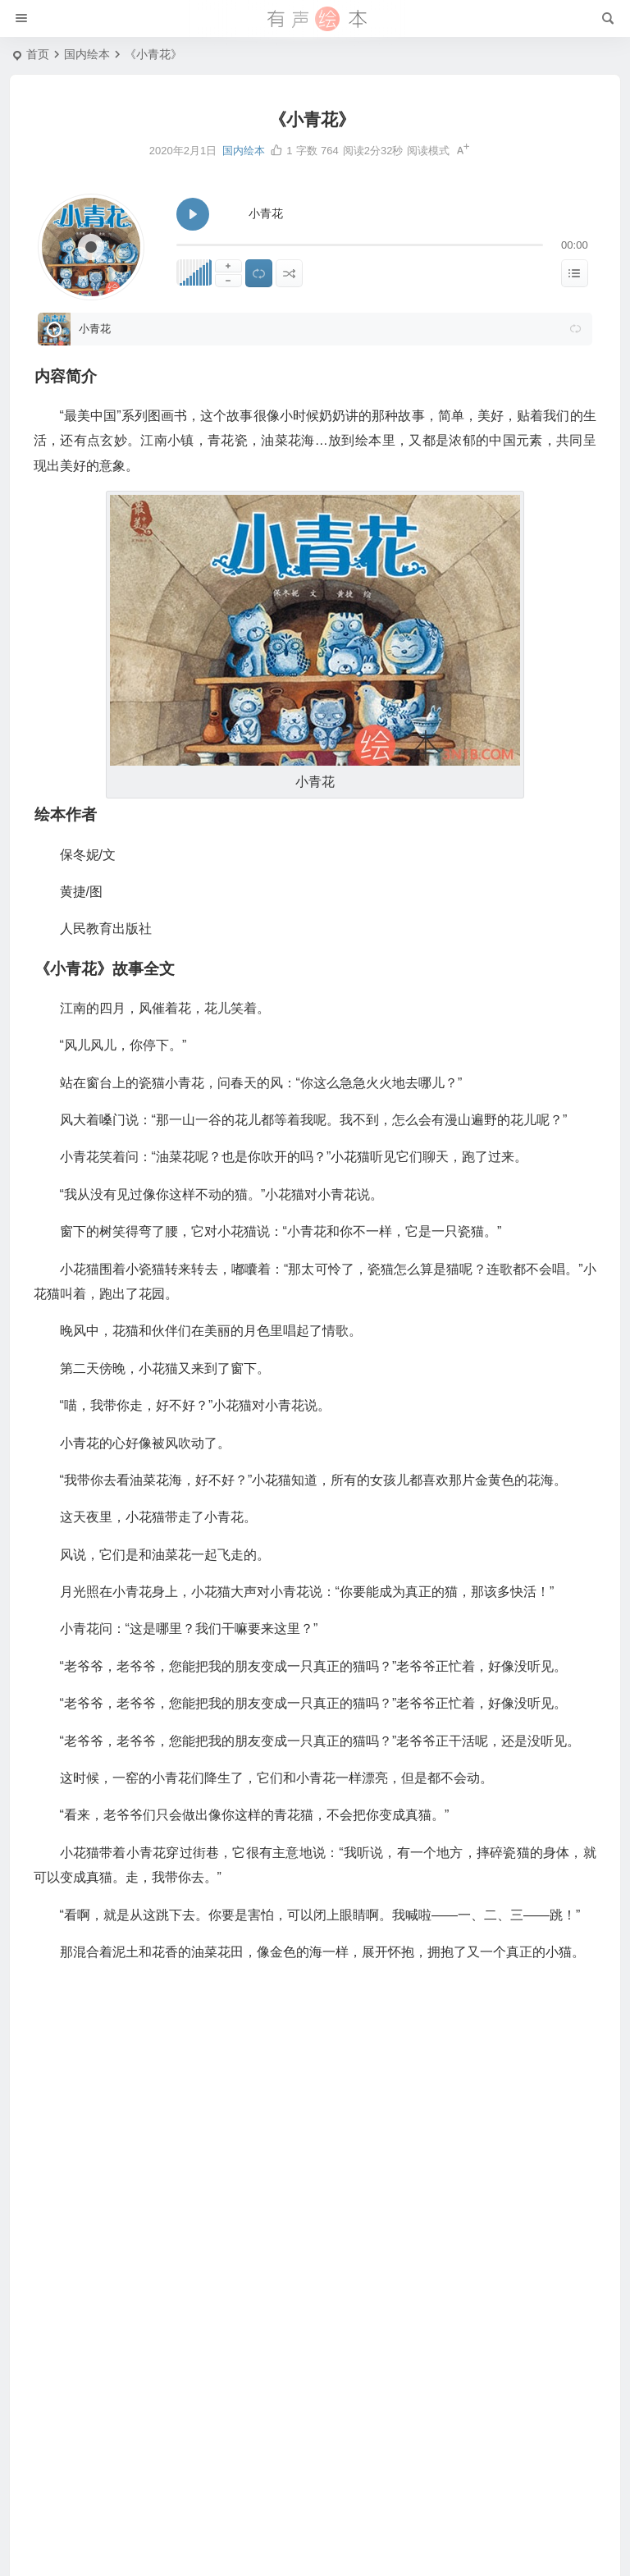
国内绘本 (87, 54)
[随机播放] (289, 273)
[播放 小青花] (192, 214)
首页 (37, 54)
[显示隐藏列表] (574, 273)
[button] (575, 329)
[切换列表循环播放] (258, 273)
